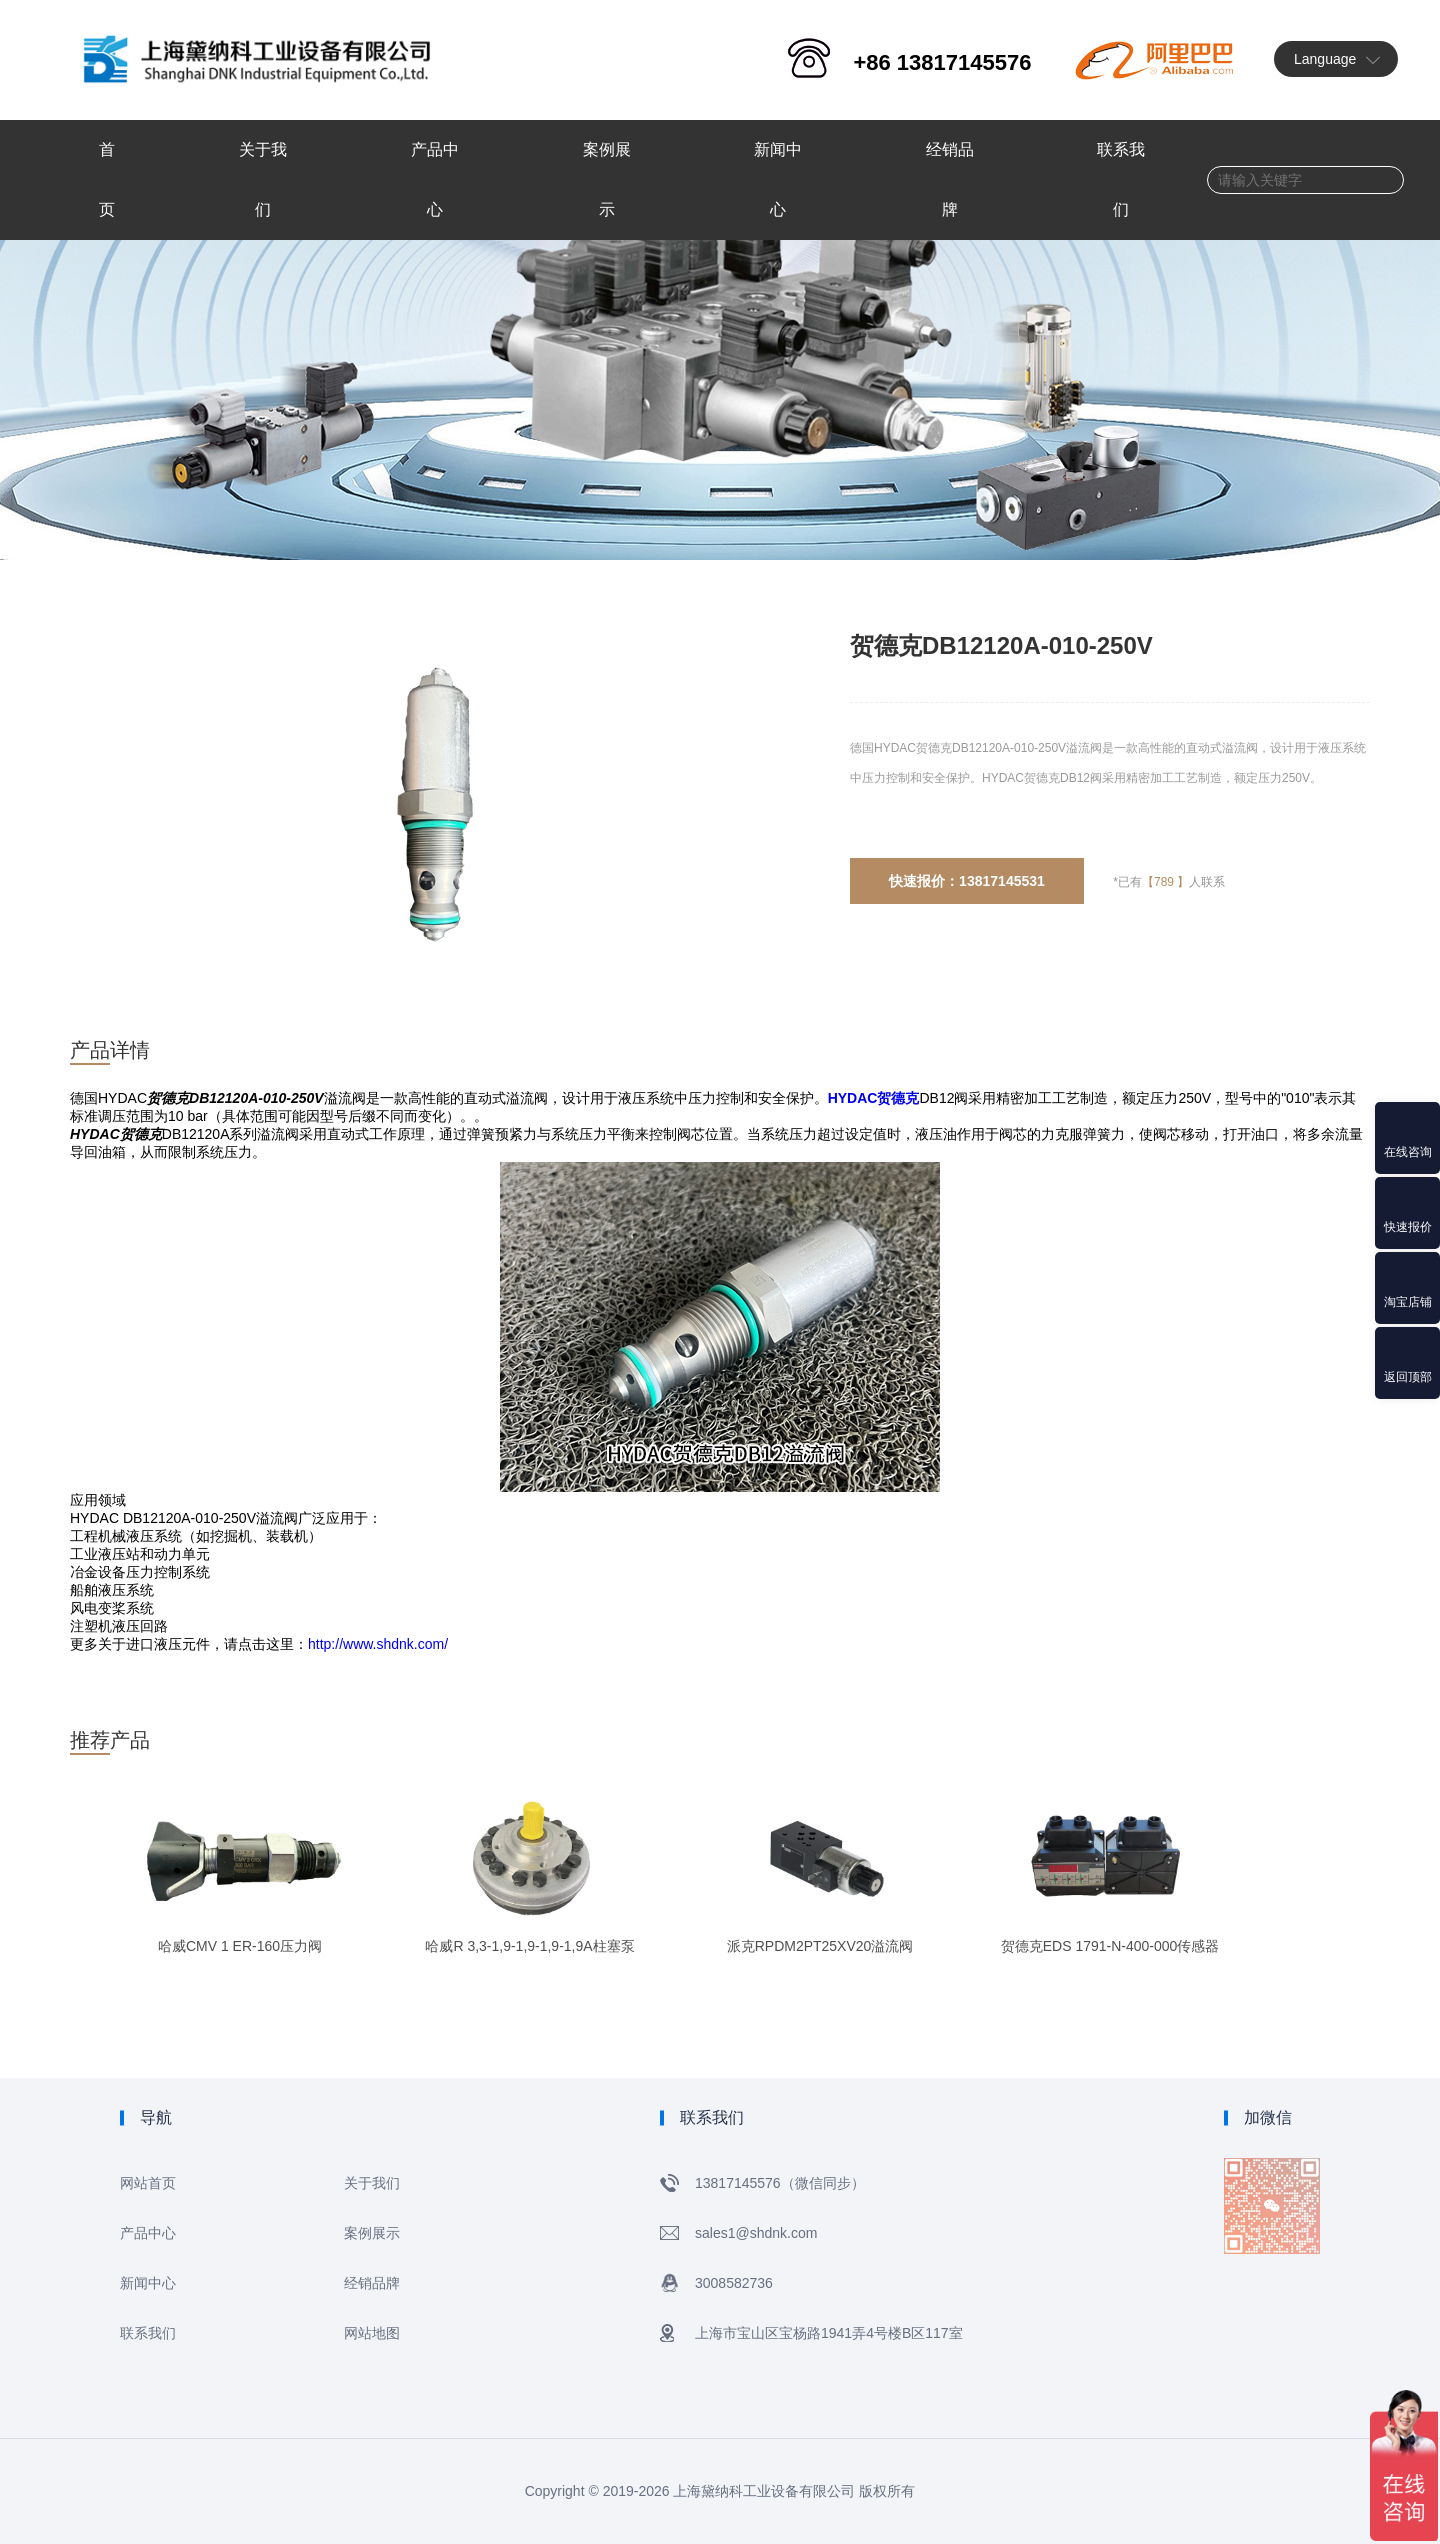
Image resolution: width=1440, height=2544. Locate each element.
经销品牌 (372, 2283)
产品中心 (148, 2233)
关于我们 (372, 2183)
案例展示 (372, 2233)
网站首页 (148, 2183)
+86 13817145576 (942, 62)
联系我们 (148, 2333)
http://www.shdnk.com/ (378, 1644)
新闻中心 (148, 2283)
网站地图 (372, 2333)
